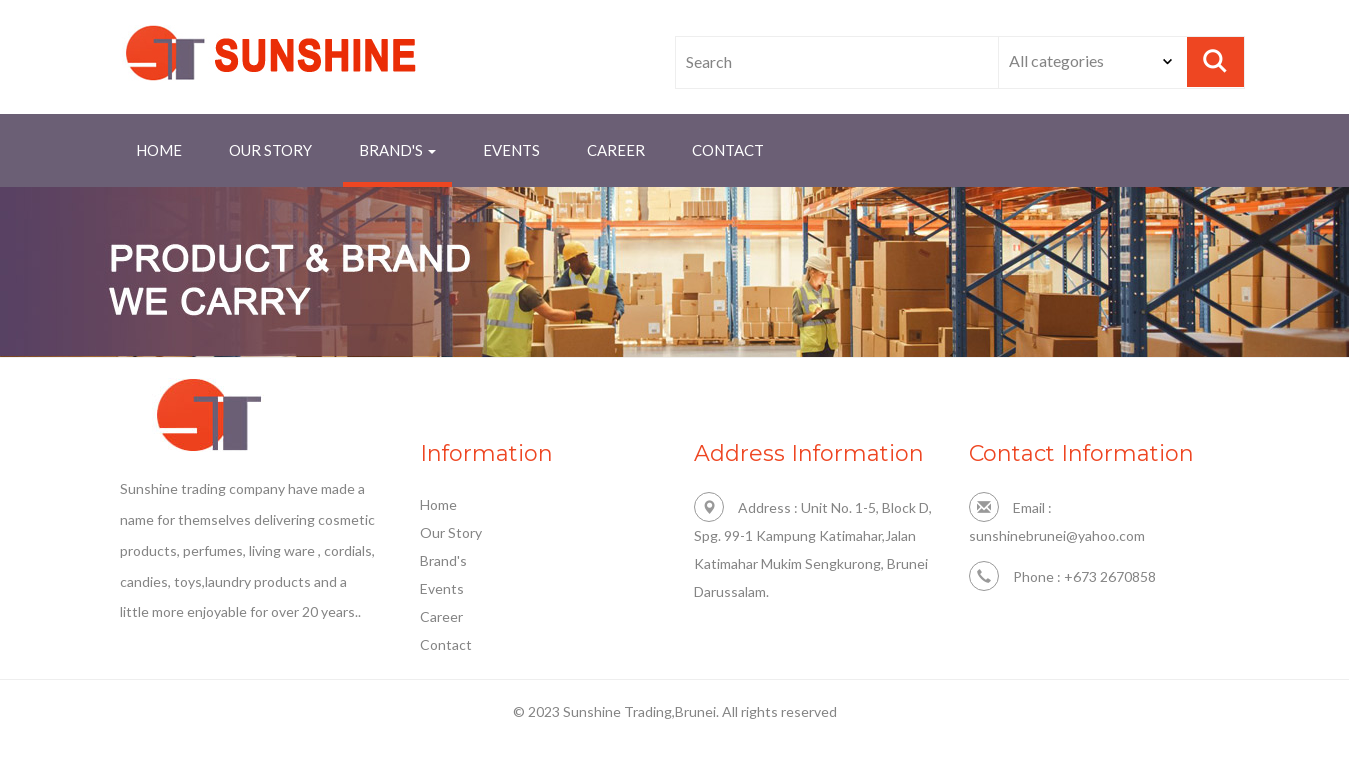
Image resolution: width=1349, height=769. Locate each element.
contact (728, 150)
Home (159, 150)
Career (616, 150)
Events (511, 150)
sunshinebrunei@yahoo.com (1057, 535)
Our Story (270, 150)
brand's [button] (397, 150)
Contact (446, 644)
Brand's (443, 560)
